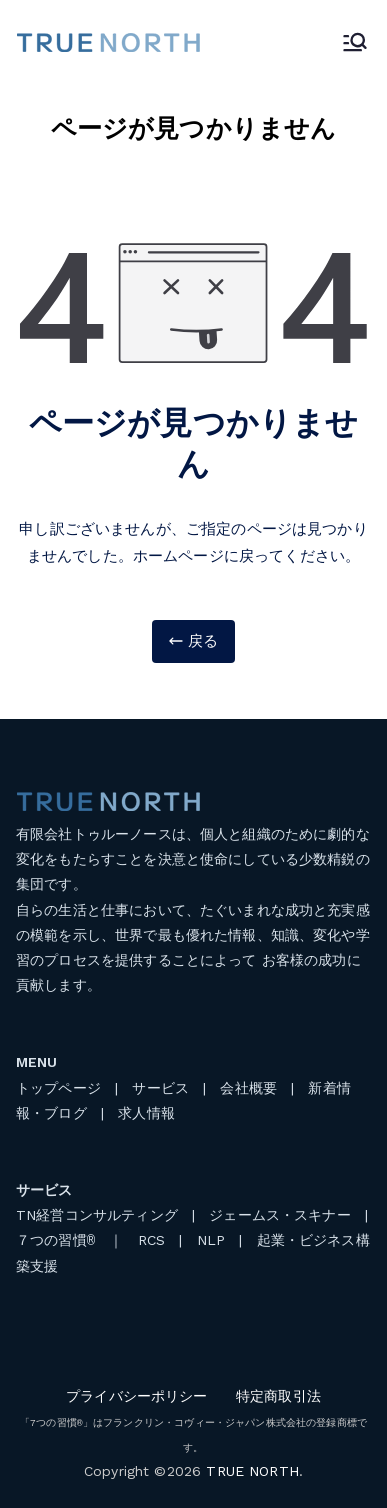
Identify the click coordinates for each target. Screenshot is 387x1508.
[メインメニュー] (355, 42)
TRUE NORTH (252, 1471)
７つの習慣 (55, 1241)
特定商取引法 (278, 1396)
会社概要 (248, 1088)
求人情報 (146, 1113)
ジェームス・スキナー (280, 1215)
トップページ (58, 1088)
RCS (151, 1241)
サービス (160, 1088)
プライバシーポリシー (137, 1396)
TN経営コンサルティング (97, 1215)
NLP (211, 1241)
